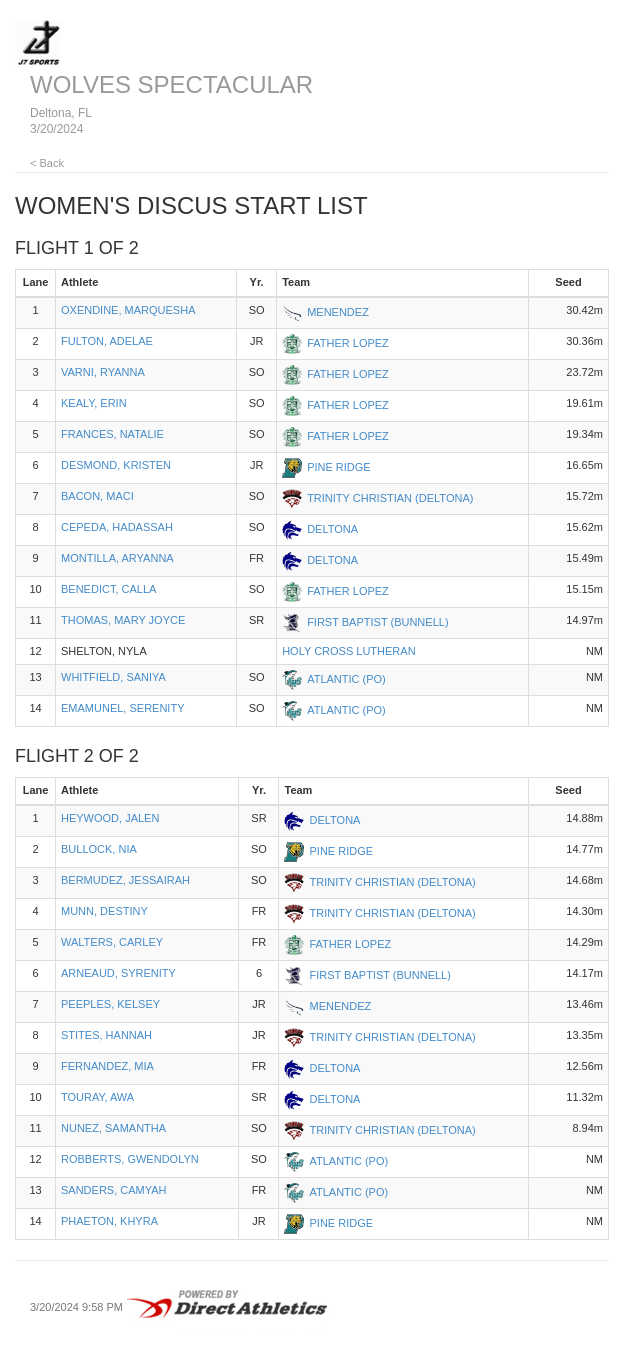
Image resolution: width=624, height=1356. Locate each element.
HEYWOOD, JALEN (110, 818)
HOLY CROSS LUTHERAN (348, 651)
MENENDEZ (338, 312)
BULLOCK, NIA (99, 849)
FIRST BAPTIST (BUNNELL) (377, 622)
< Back (47, 163)
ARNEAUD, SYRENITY (118, 973)
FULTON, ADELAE (107, 341)
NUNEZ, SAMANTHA (113, 1128)
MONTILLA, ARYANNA (117, 558)
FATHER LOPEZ (348, 343)
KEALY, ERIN (94, 403)
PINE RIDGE (339, 467)
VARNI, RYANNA (103, 372)
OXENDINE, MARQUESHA (128, 310)
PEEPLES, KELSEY (110, 1004)
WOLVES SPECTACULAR (171, 84)
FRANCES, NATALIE (112, 434)
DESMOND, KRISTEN (116, 465)
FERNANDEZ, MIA (107, 1066)
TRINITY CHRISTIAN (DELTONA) (390, 498)
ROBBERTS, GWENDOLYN (130, 1159)
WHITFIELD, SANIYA (113, 677)
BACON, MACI (97, 496)
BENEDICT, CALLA (108, 589)
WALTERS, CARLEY (112, 942)
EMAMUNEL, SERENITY (122, 708)
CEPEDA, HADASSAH (117, 527)
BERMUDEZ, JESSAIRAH (125, 880)
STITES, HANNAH (106, 1035)
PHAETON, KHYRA (109, 1221)
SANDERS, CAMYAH (114, 1190)
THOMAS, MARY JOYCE (123, 620)
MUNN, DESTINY (104, 911)
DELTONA (332, 529)
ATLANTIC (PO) (346, 679)
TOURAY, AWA (97, 1097)
